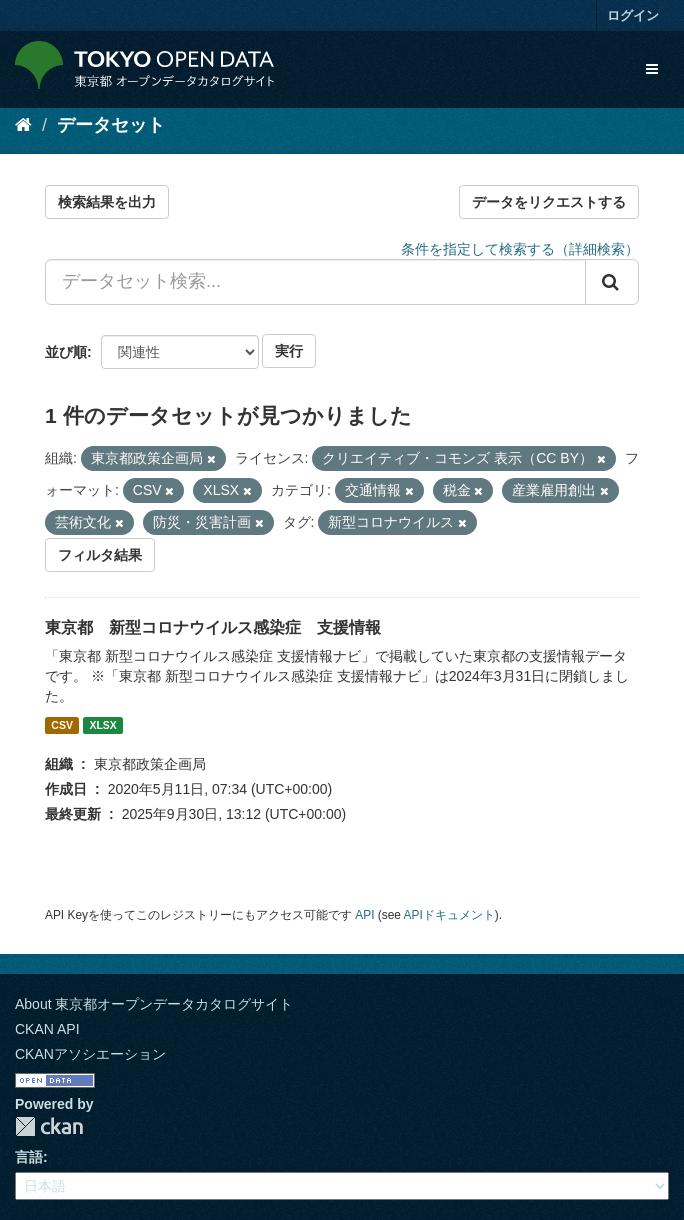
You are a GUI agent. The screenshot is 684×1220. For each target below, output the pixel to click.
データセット (111, 125)
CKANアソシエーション (90, 1054)
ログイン (633, 15)
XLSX (102, 725)
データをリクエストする (549, 202)
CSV (62, 725)
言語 (29, 1157)
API (364, 915)
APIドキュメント (449, 915)
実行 (289, 351)
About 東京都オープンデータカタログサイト (154, 1004)
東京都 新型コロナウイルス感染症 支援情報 (213, 627)
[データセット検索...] (315, 282)
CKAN (49, 1126)
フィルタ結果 (100, 555)
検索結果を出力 (107, 202)
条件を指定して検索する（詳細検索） (520, 249)
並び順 (66, 352)
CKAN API (47, 1029)
